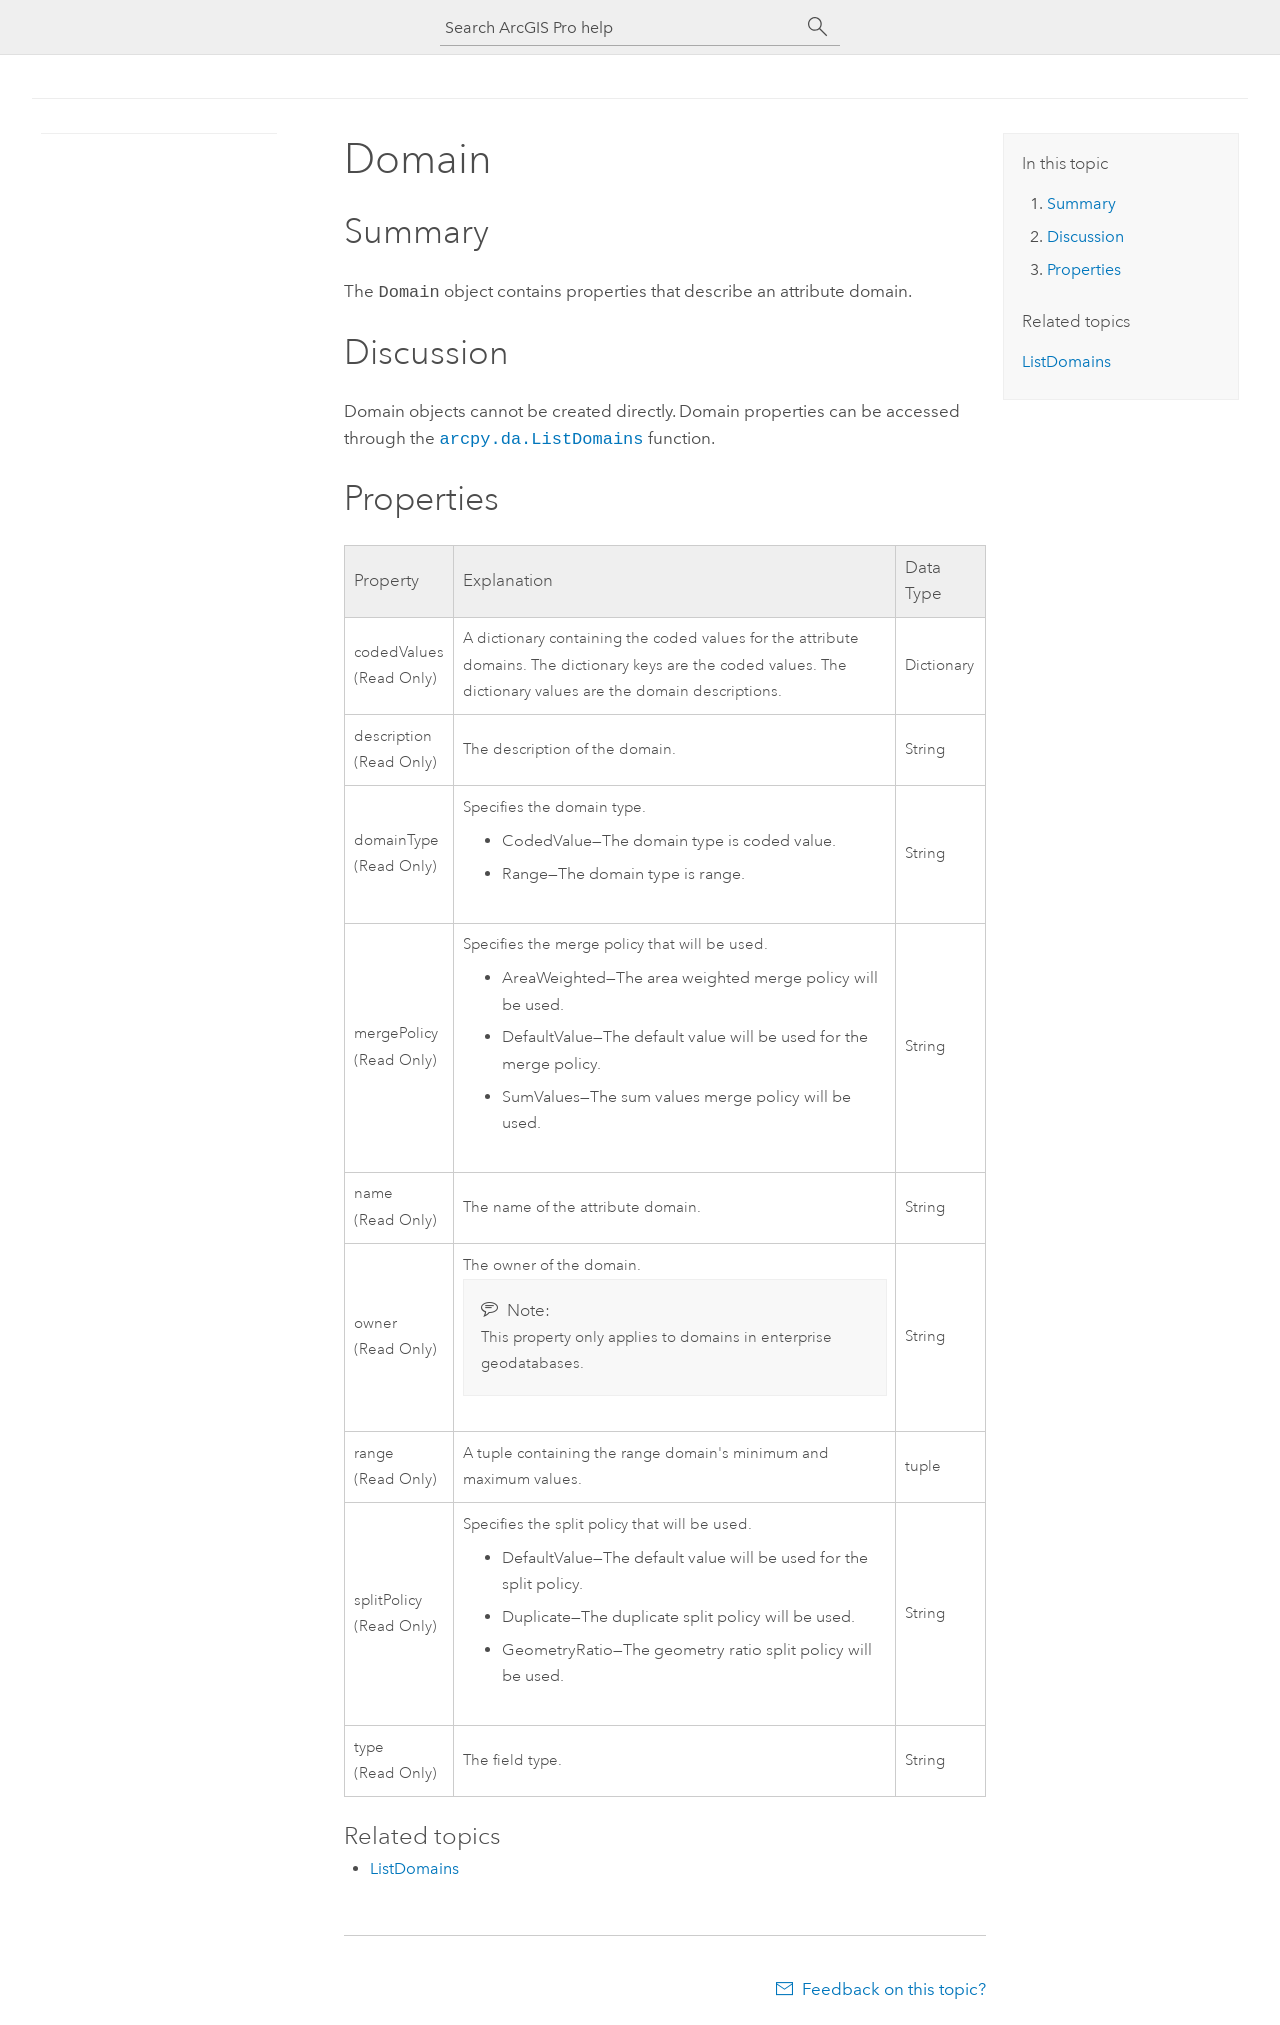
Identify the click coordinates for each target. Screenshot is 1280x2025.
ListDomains (414, 1864)
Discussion (1085, 236)
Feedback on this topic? (894, 1985)
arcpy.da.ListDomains (541, 435)
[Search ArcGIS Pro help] (620, 27)
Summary (1081, 203)
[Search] (818, 27)
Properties (1084, 269)
